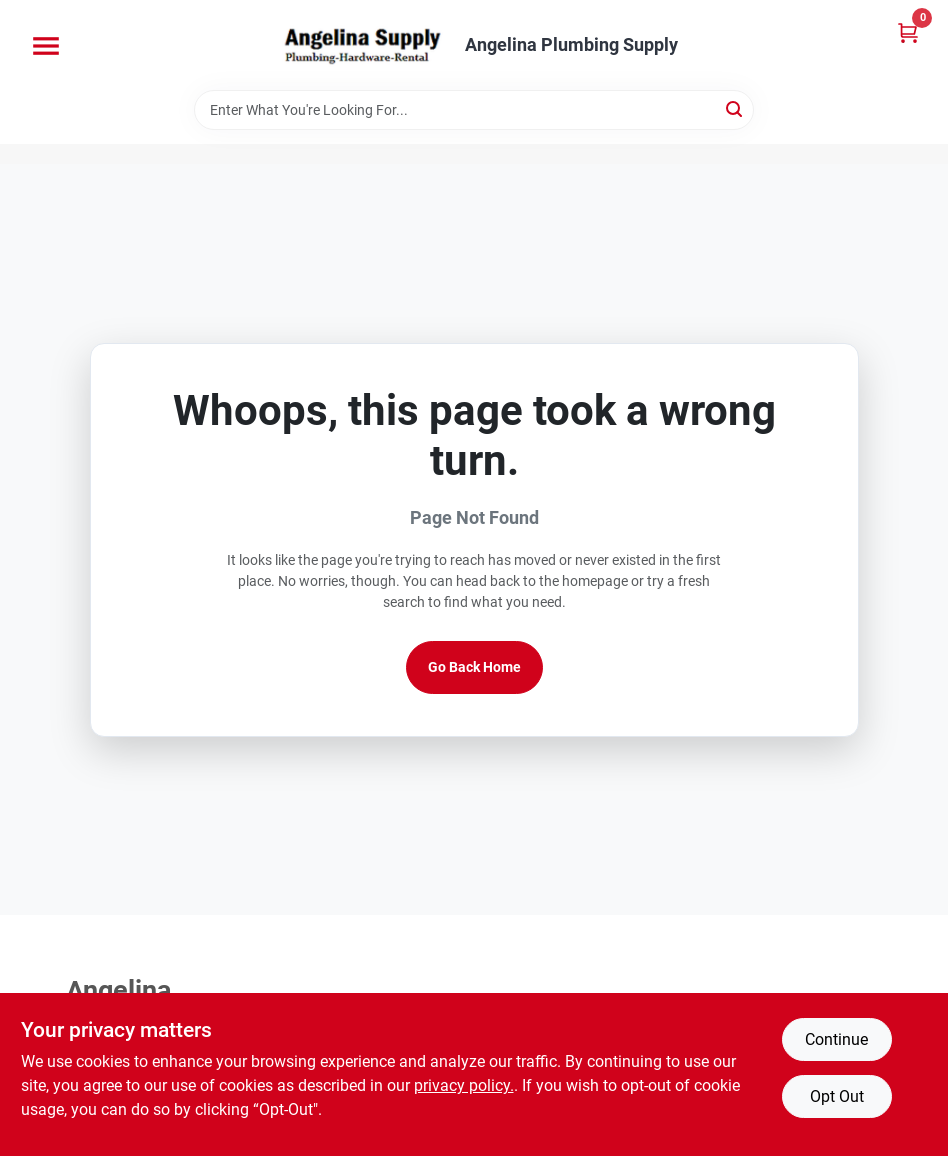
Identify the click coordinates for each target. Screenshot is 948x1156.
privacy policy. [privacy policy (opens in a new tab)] (464, 1085)
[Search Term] (474, 110)
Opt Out (837, 1096)
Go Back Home (474, 667)
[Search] (735, 108)
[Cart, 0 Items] (908, 32)
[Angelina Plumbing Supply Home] (361, 45)
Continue (836, 1039)
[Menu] (46, 46)
